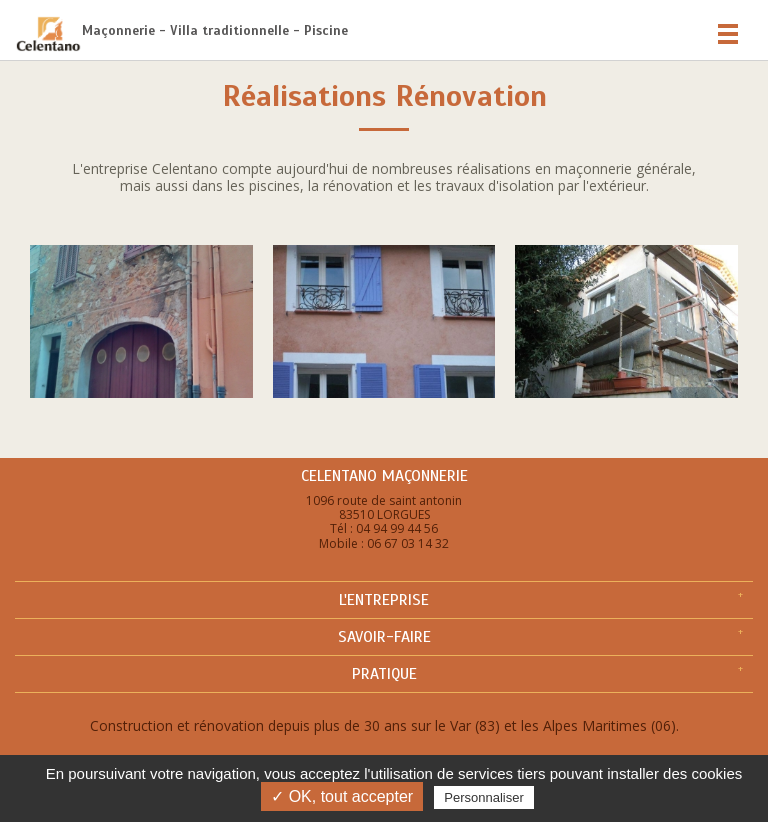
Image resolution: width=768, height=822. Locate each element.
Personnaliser (484, 797)
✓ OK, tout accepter (342, 796)
